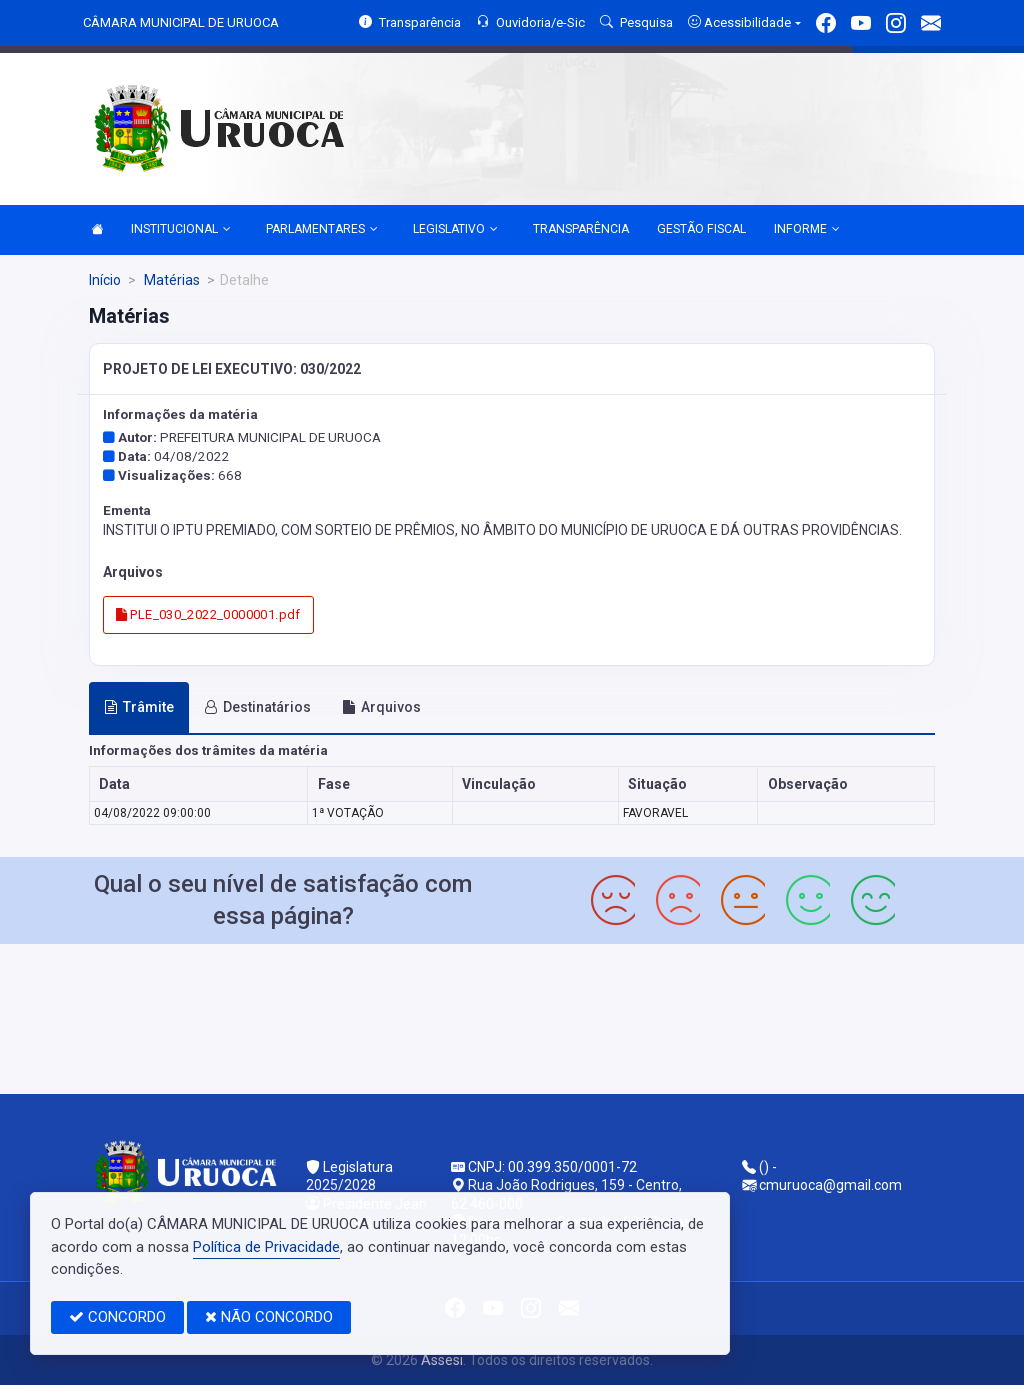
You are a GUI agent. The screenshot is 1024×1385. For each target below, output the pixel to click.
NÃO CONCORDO (269, 1317)
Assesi (442, 1360)
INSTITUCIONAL (181, 230)
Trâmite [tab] (139, 707)
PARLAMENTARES (322, 230)
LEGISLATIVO (455, 230)
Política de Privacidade (266, 1247)
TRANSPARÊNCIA (581, 229)
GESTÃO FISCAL (701, 229)
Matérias (170, 280)
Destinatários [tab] (257, 707)
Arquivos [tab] (381, 707)
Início (105, 280)
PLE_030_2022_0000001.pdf (208, 614)
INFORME (807, 230)
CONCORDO (117, 1317)
